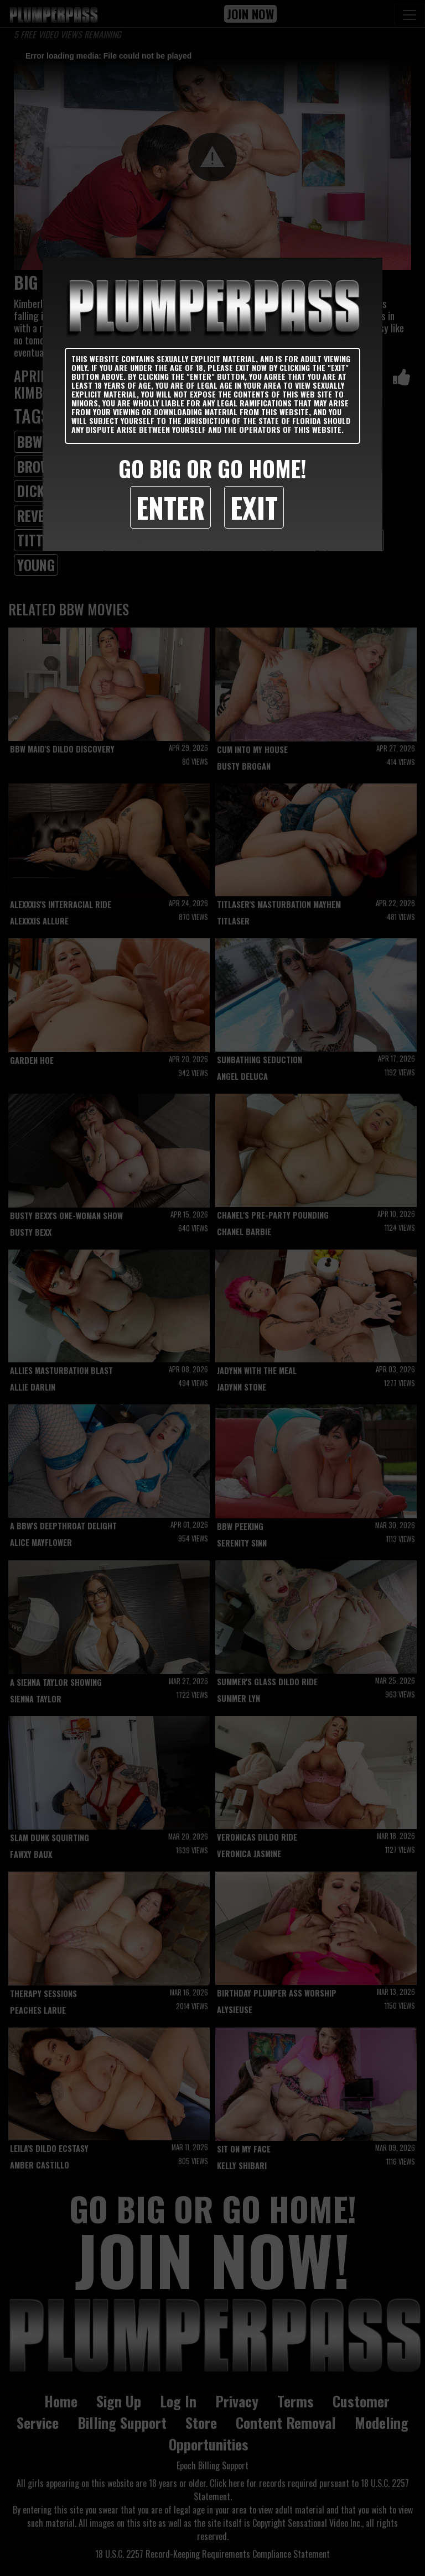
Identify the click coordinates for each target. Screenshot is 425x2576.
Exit (254, 507)
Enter (170, 507)
